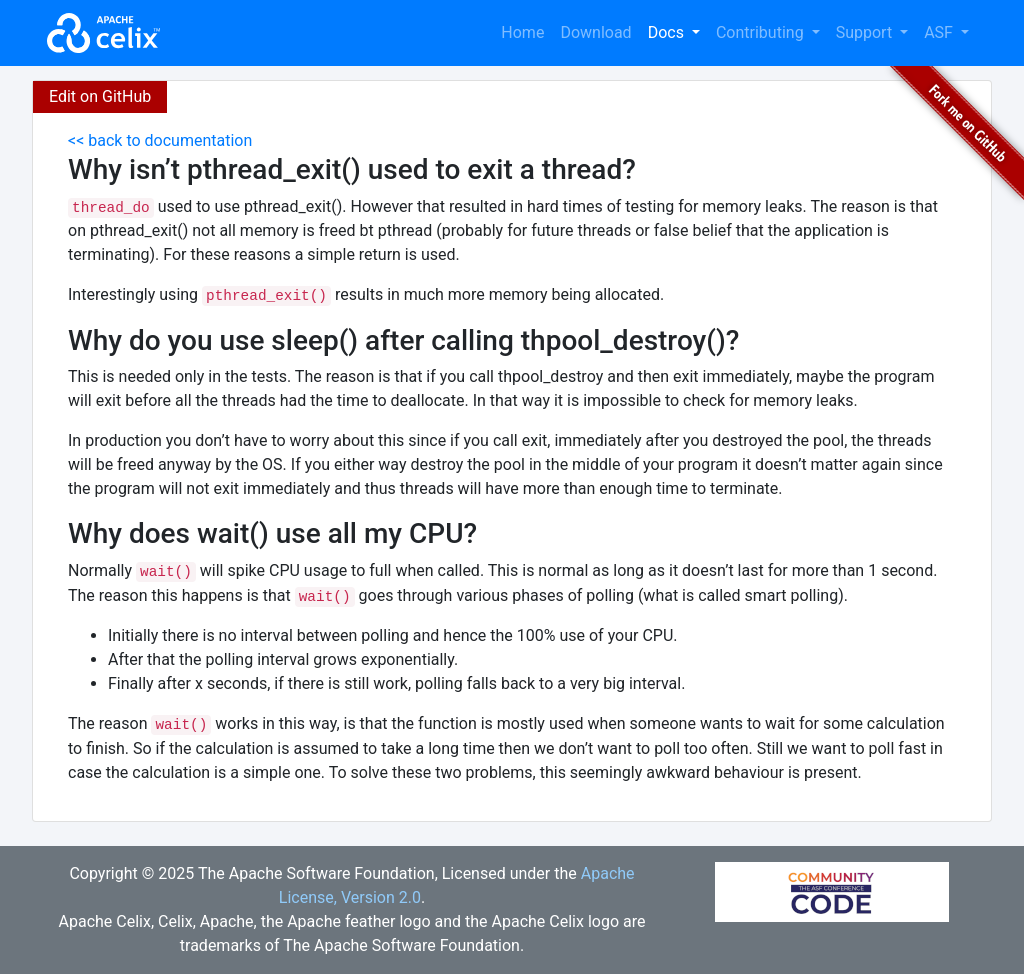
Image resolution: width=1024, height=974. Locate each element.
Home (522, 32)
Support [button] (866, 32)
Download (595, 32)
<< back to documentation (160, 140)
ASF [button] (940, 32)
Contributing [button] (762, 32)
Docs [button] (668, 32)
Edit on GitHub (100, 96)
